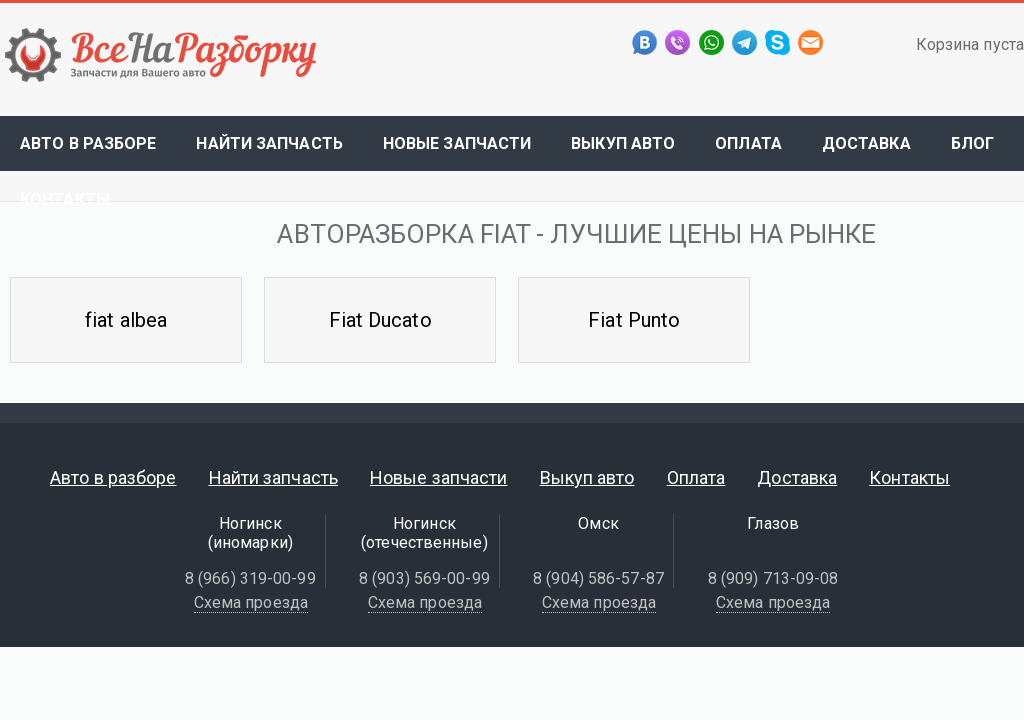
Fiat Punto (634, 320)
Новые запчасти (457, 143)
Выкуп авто (623, 143)
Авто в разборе (88, 143)
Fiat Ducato (380, 320)
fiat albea (126, 320)
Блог (972, 143)
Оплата (748, 143)
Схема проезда (251, 602)
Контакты (65, 199)
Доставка (866, 143)
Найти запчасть (269, 143)
